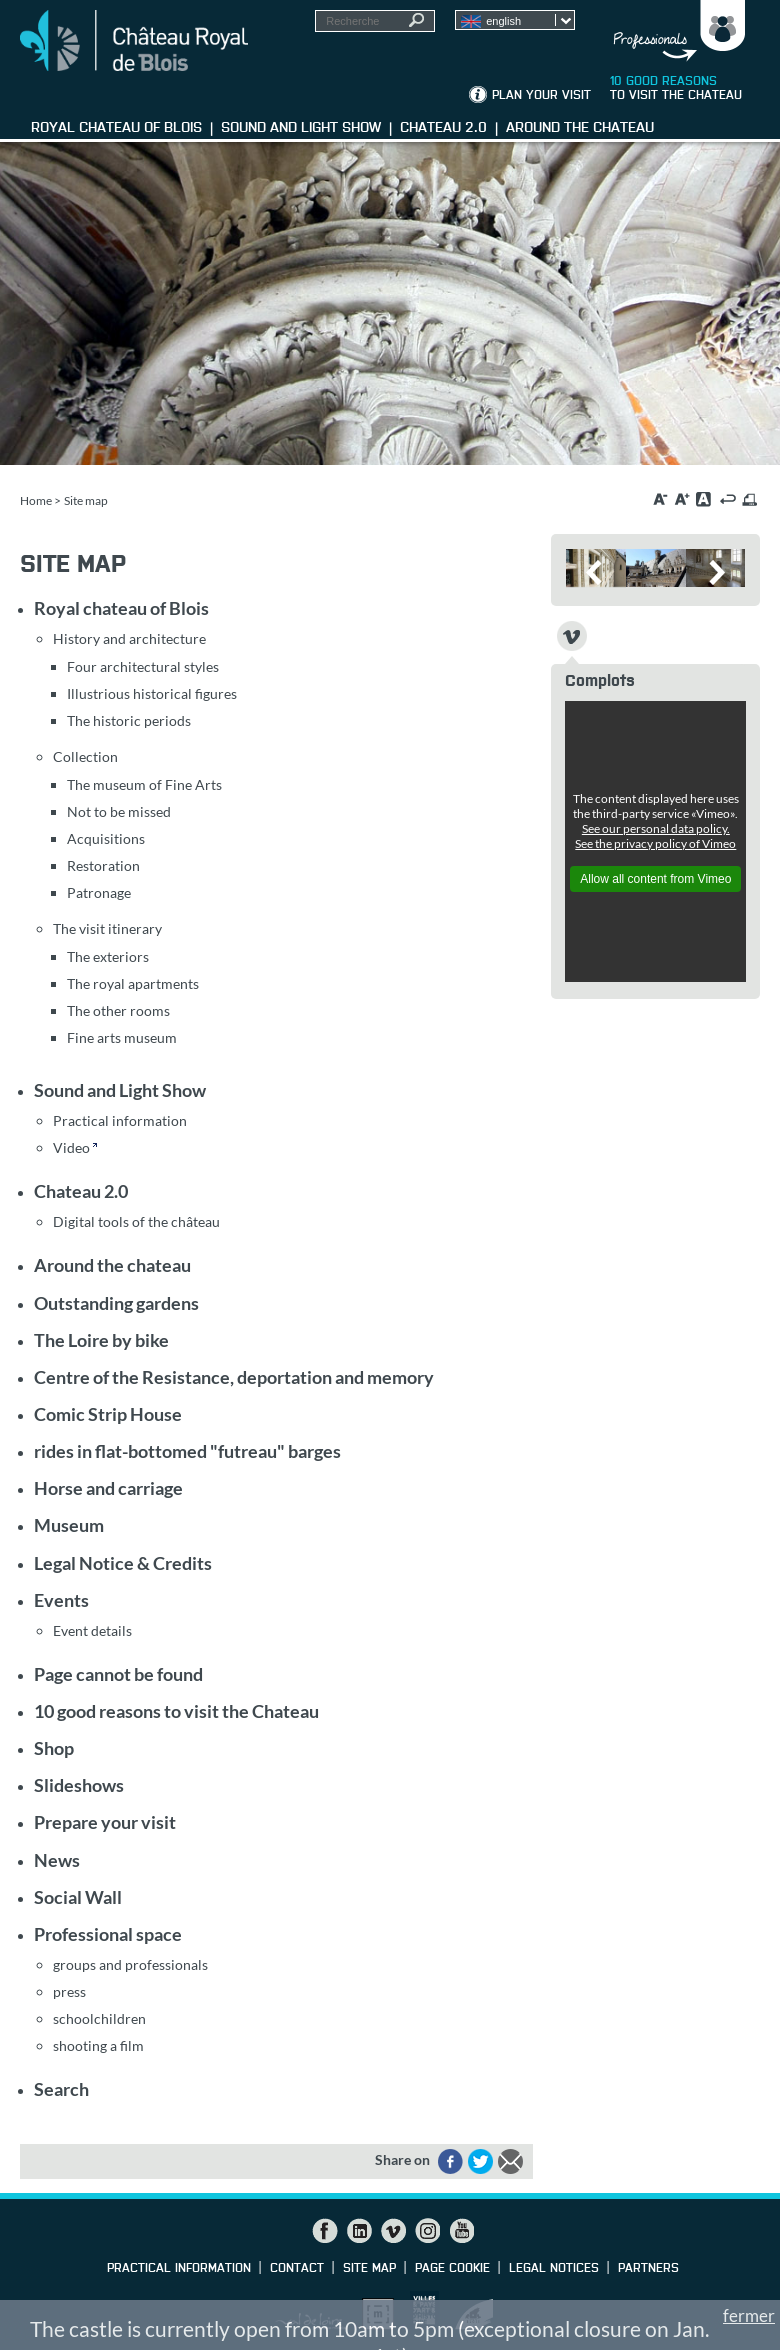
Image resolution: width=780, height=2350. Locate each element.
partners (648, 2269)
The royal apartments (133, 983)
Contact (297, 2269)
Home (36, 500)
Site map (369, 2269)
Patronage (99, 892)
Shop (54, 1748)
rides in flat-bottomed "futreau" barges (187, 1451)
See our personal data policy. (656, 828)
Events (61, 1600)
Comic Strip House (108, 1414)
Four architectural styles (143, 666)
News (57, 1860)
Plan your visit (541, 96)
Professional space (108, 1934)
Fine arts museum (122, 1037)
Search (61, 2089)
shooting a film (98, 2045)
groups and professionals (130, 1964)
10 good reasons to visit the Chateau (176, 1711)
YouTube (461, 2231)
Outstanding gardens (116, 1303)
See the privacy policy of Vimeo (655, 843)
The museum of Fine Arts (144, 784)
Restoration (103, 865)
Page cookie (452, 2269)
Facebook (325, 2231)
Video (71, 1147)
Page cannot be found (118, 1674)
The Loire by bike (101, 1340)
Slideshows (79, 1785)
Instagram (427, 2231)
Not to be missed (119, 811)
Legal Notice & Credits (123, 1563)
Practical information (120, 1120)
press (69, 1991)
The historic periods (129, 720)
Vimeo (393, 2231)
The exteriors (108, 956)
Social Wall (78, 1897)
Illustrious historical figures (152, 693)
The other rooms (118, 1010)
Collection (85, 756)
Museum (69, 1525)
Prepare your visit (105, 1822)
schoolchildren (99, 2018)
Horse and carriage (108, 1488)
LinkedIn (359, 2231)
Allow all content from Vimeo (655, 879)
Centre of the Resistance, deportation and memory (234, 1377)
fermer (749, 2315)
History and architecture (129, 638)
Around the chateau (112, 1265)
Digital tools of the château (136, 1221)
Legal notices (554, 2269)
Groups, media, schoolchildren (673, 31)
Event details (92, 1630)
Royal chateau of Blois (121, 608)
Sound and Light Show (120, 1090)
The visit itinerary (107, 928)
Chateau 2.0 (81, 1191)
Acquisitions (106, 838)
